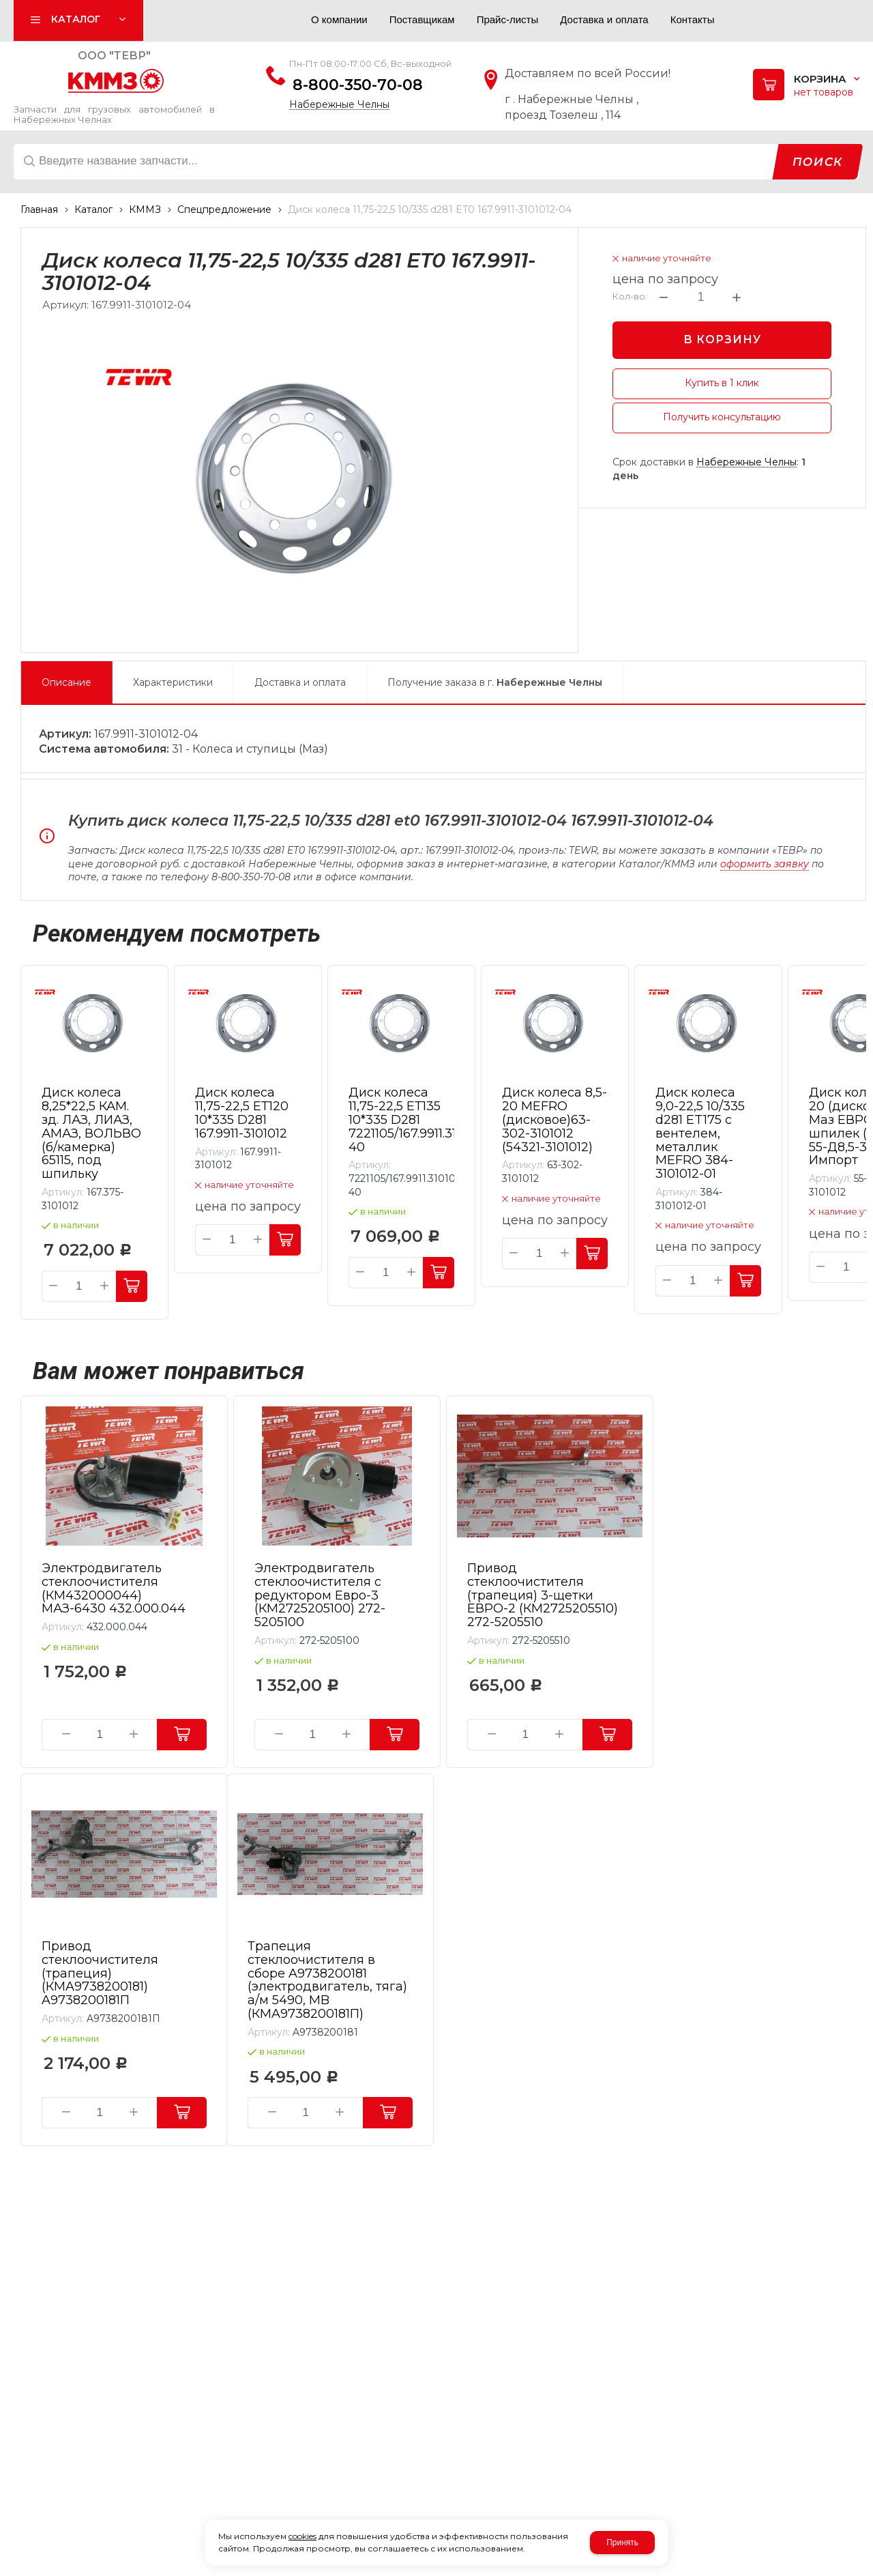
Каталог (93, 209)
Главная (39, 209)
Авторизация (270, 23)
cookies (302, 2536)
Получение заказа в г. (494, 682)
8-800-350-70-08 (358, 85)
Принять (622, 2542)
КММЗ (145, 209)
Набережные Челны (339, 105)
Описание (66, 682)
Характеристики (173, 682)
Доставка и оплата (300, 682)
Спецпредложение (224, 209)
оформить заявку (764, 864)
